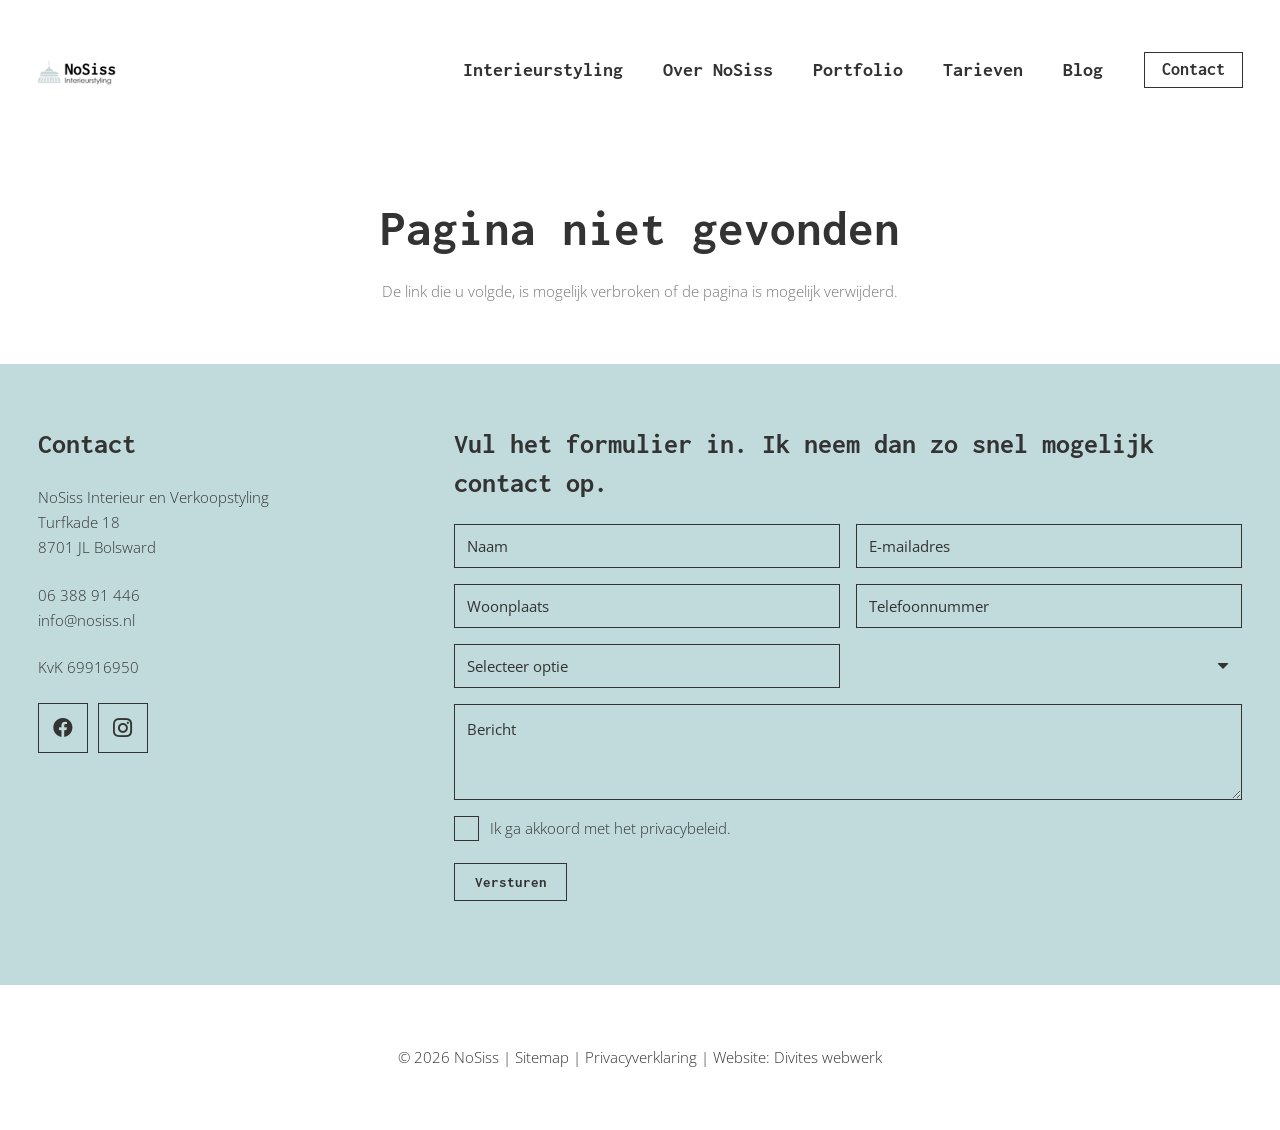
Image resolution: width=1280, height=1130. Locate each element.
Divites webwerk (828, 1057)
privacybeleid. (685, 828)
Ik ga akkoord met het (610, 828)
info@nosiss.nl (86, 620)
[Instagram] (123, 728)
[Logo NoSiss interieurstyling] (77, 70)
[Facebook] (63, 728)
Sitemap (542, 1057)
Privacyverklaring (641, 1057)
